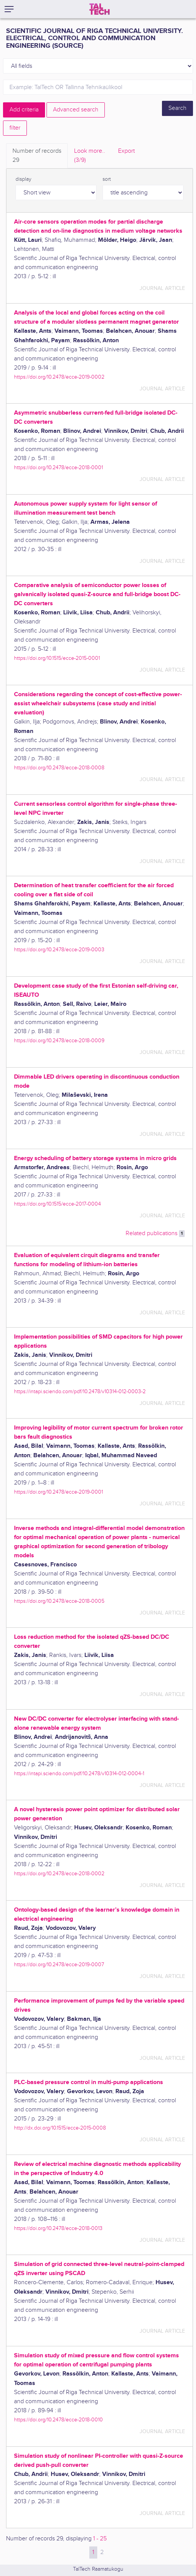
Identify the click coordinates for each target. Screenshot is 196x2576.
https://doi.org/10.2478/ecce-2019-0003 (59, 949)
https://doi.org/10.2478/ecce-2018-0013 (58, 2228)
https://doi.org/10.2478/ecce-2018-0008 (59, 767)
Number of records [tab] (36, 156)
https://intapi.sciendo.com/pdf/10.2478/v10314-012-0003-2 (80, 1391)
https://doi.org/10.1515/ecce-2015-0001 (57, 658)
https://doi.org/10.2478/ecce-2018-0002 (59, 1873)
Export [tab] (126, 151)
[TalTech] (99, 9)
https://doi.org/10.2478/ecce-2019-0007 (59, 1964)
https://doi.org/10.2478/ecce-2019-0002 (59, 377)
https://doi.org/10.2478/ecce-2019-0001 (58, 1492)
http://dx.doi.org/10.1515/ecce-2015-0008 (60, 2128)
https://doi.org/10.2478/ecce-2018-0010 (58, 2419)
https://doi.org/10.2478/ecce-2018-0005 (59, 1601)
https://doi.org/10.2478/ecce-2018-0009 (59, 1040)
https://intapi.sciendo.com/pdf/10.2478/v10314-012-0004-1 (79, 1773)
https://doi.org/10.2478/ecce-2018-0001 (58, 467)
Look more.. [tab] (89, 156)
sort (107, 179)
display (23, 179)
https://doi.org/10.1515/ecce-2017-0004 (57, 1204)
